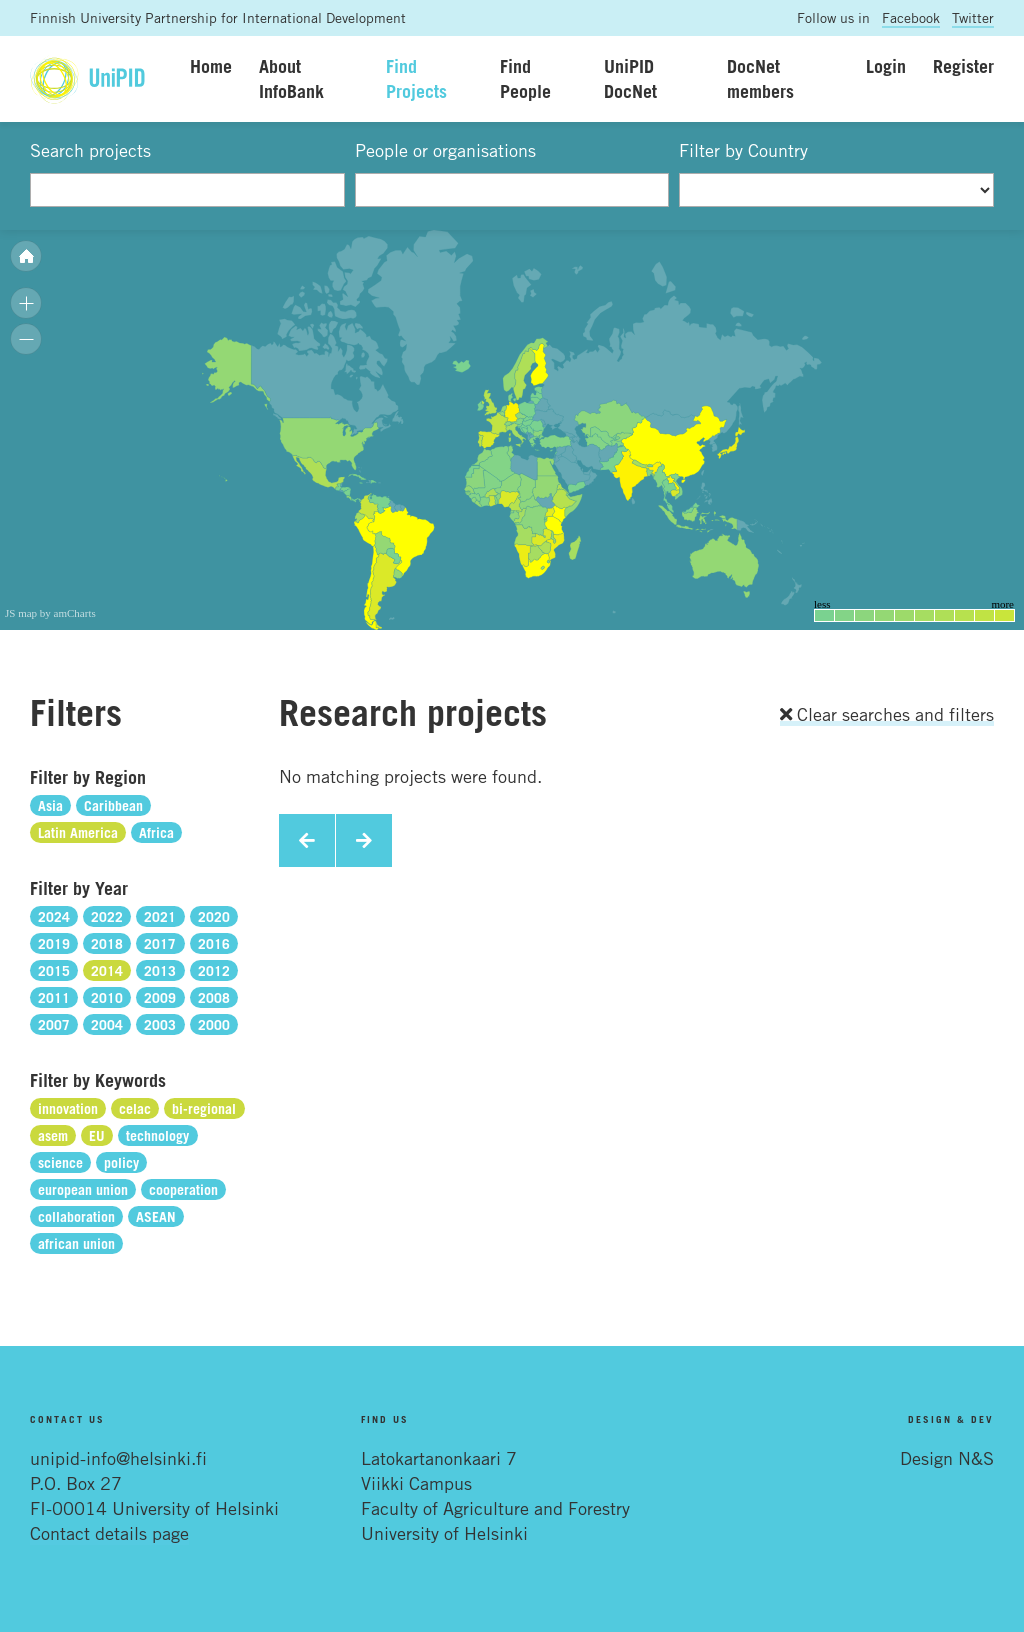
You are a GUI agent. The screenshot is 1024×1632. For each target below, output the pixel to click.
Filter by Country (743, 150)
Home (211, 66)
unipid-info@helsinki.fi (118, 1458)
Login (886, 66)
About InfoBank (291, 78)
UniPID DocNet (630, 78)
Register (963, 66)
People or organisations (445, 150)
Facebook (911, 17)
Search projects (90, 150)
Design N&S (947, 1458)
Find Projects (416, 78)
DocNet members (760, 78)
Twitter (973, 17)
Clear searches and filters (887, 714)
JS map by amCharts (50, 613)
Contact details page (109, 1533)
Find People (525, 78)
